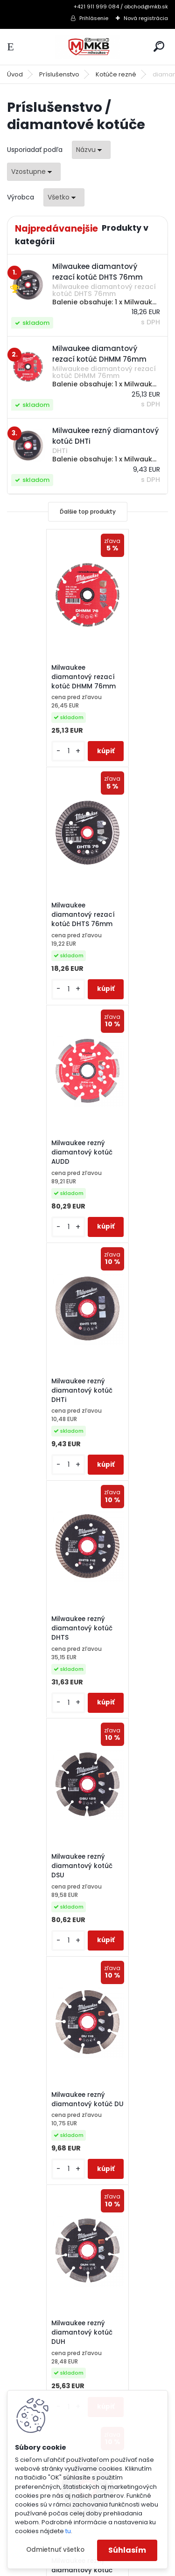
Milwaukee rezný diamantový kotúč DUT (42, 1627)
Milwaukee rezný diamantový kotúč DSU (123, 1152)
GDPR (26, 2117)
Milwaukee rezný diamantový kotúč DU (42, 1389)
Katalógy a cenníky (50, 2056)
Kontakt (31, 2140)
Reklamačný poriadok (54, 2092)
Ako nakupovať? (45, 2068)
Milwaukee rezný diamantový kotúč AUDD (42, 914)
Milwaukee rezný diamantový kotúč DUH (123, 1389)
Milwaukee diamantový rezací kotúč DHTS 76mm (124, 676)
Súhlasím (127, 2550)
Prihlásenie (93, 18)
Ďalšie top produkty (88, 511)
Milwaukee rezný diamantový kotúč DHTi (123, 914)
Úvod (15, 74)
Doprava (33, 2104)
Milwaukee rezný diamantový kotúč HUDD (123, 1627)
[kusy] (29, 751)
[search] (159, 46)
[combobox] (91, 150)
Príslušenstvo (59, 74)
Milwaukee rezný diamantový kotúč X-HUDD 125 (82, 1865)
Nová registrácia (146, 18)
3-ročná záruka (44, 2044)
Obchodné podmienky (56, 2080)
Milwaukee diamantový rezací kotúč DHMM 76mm (44, 676)
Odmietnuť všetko (55, 2549)
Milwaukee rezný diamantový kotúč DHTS (42, 1152)
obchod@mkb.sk (39, 2255)
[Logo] (87, 47)
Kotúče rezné (116, 74)
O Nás (28, 2129)
